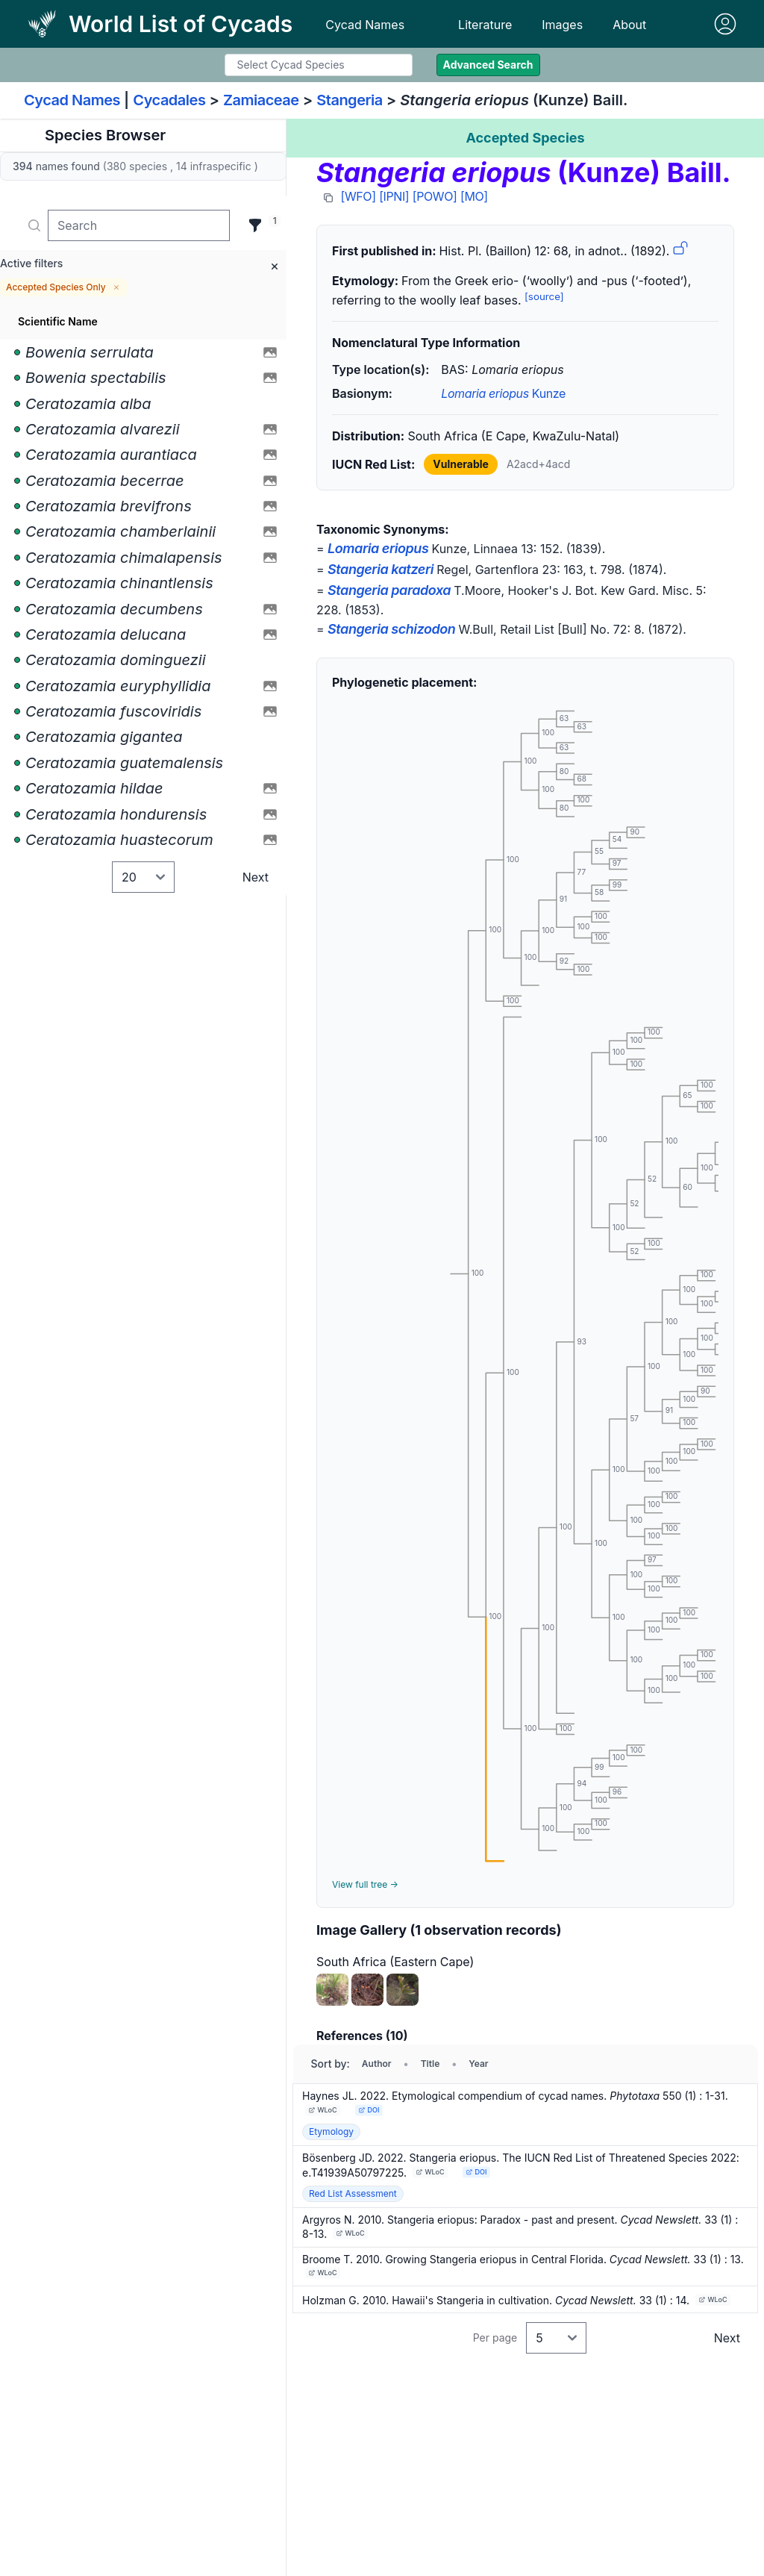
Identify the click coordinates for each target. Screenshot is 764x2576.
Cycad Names (364, 24)
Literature (485, 24)
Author (377, 2063)
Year (478, 2063)
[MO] (474, 196)
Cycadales (169, 100)
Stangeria (349, 100)
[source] (544, 296)
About (629, 24)
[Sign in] (725, 24)
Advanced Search (488, 64)
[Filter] (255, 225)
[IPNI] (394, 196)
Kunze (503, 393)
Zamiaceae (261, 100)
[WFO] (358, 196)
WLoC (323, 2110)
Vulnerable (461, 464)
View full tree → (365, 1884)
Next (255, 877)
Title (430, 2063)
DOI (368, 2110)
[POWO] (435, 196)
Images (562, 24)
